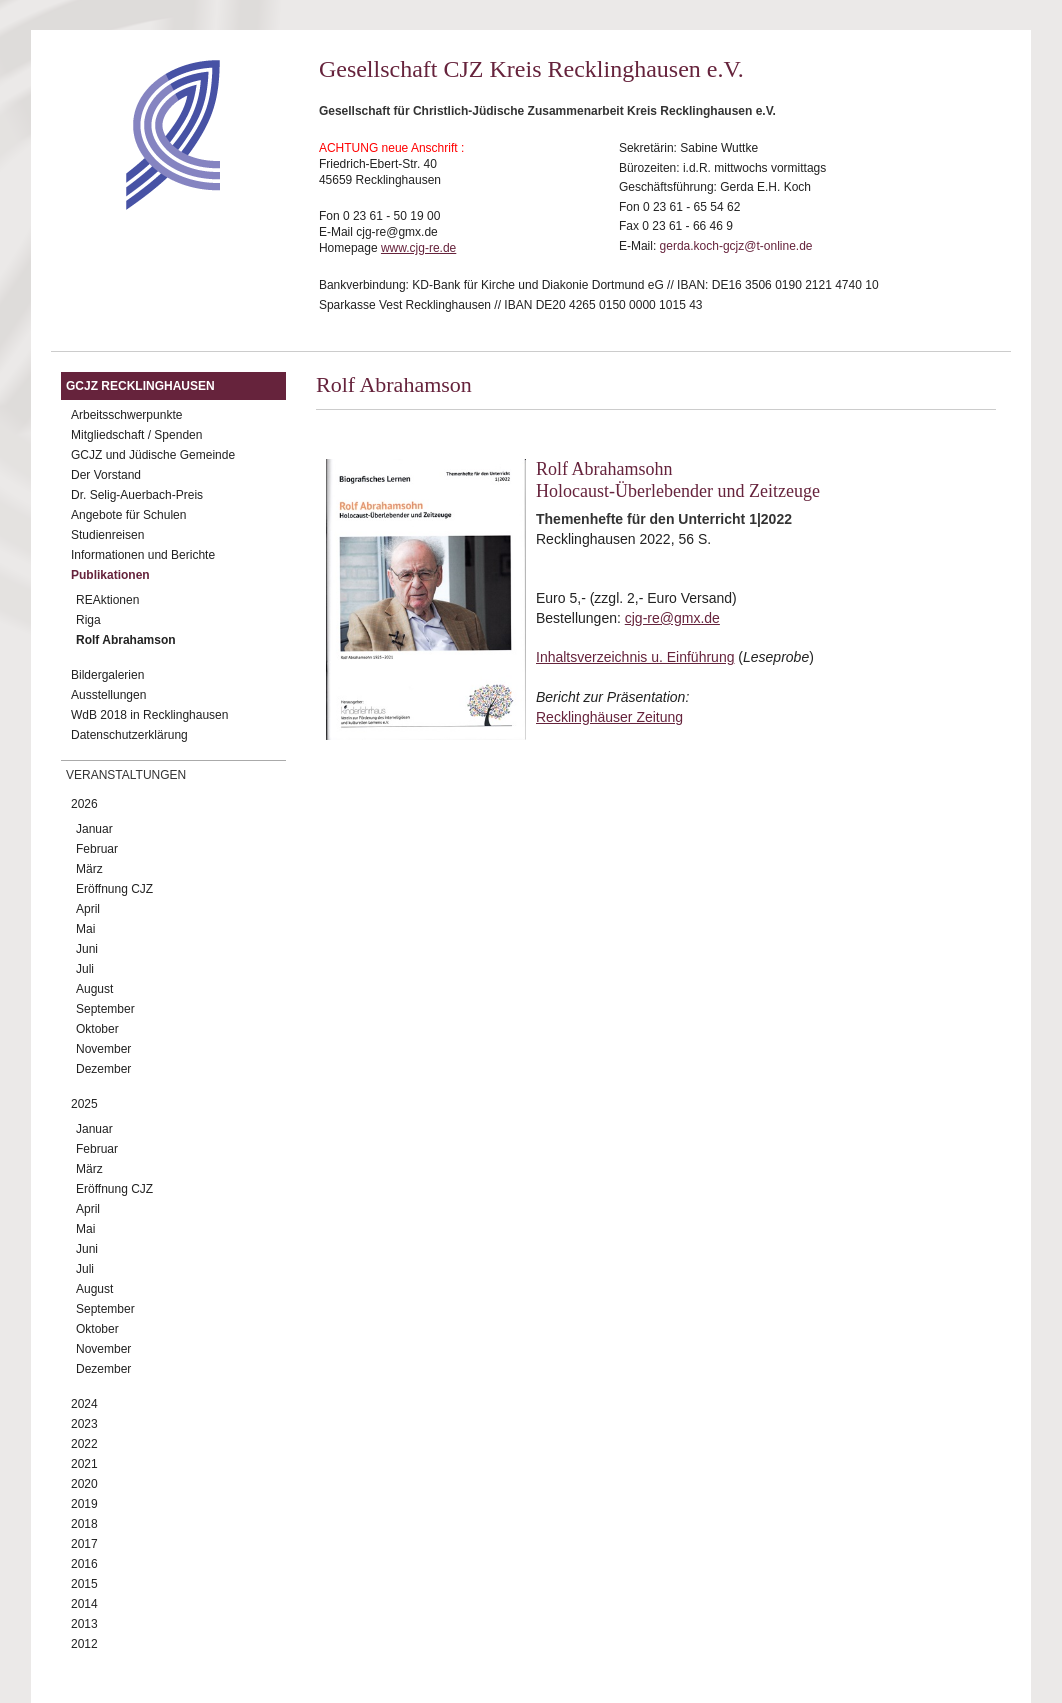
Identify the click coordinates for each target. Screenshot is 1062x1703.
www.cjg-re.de (418, 248)
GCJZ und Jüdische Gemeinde (153, 455)
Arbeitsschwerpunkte (126, 415)
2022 (84, 1444)
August (94, 989)
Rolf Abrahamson (126, 640)
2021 (84, 1464)
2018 (84, 1524)
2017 (84, 1544)
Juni (87, 949)
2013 (84, 1624)
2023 (84, 1424)
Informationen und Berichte (143, 555)
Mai (85, 929)
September (105, 1009)
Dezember (103, 1069)
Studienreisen (107, 535)
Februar (97, 849)
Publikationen (110, 575)
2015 (84, 1584)
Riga (88, 620)
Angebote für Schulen (128, 515)
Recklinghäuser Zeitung (609, 717)
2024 (84, 1404)
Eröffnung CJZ (114, 889)
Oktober (97, 1029)
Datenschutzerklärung (129, 735)
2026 (84, 804)
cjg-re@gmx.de (672, 618)
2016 (84, 1564)
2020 (84, 1484)
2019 (84, 1504)
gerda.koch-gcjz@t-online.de (736, 246)
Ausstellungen (108, 695)
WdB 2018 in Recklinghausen (149, 715)
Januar (94, 829)
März (89, 869)
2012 (84, 1644)
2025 (84, 1104)
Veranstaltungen (126, 775)
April (88, 909)
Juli (85, 969)
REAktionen (107, 600)
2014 (84, 1604)
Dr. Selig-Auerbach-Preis (137, 495)
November (103, 1049)
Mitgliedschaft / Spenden (136, 435)
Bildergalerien (107, 675)
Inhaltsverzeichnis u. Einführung (635, 657)
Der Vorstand (106, 475)
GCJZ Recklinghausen (140, 386)
